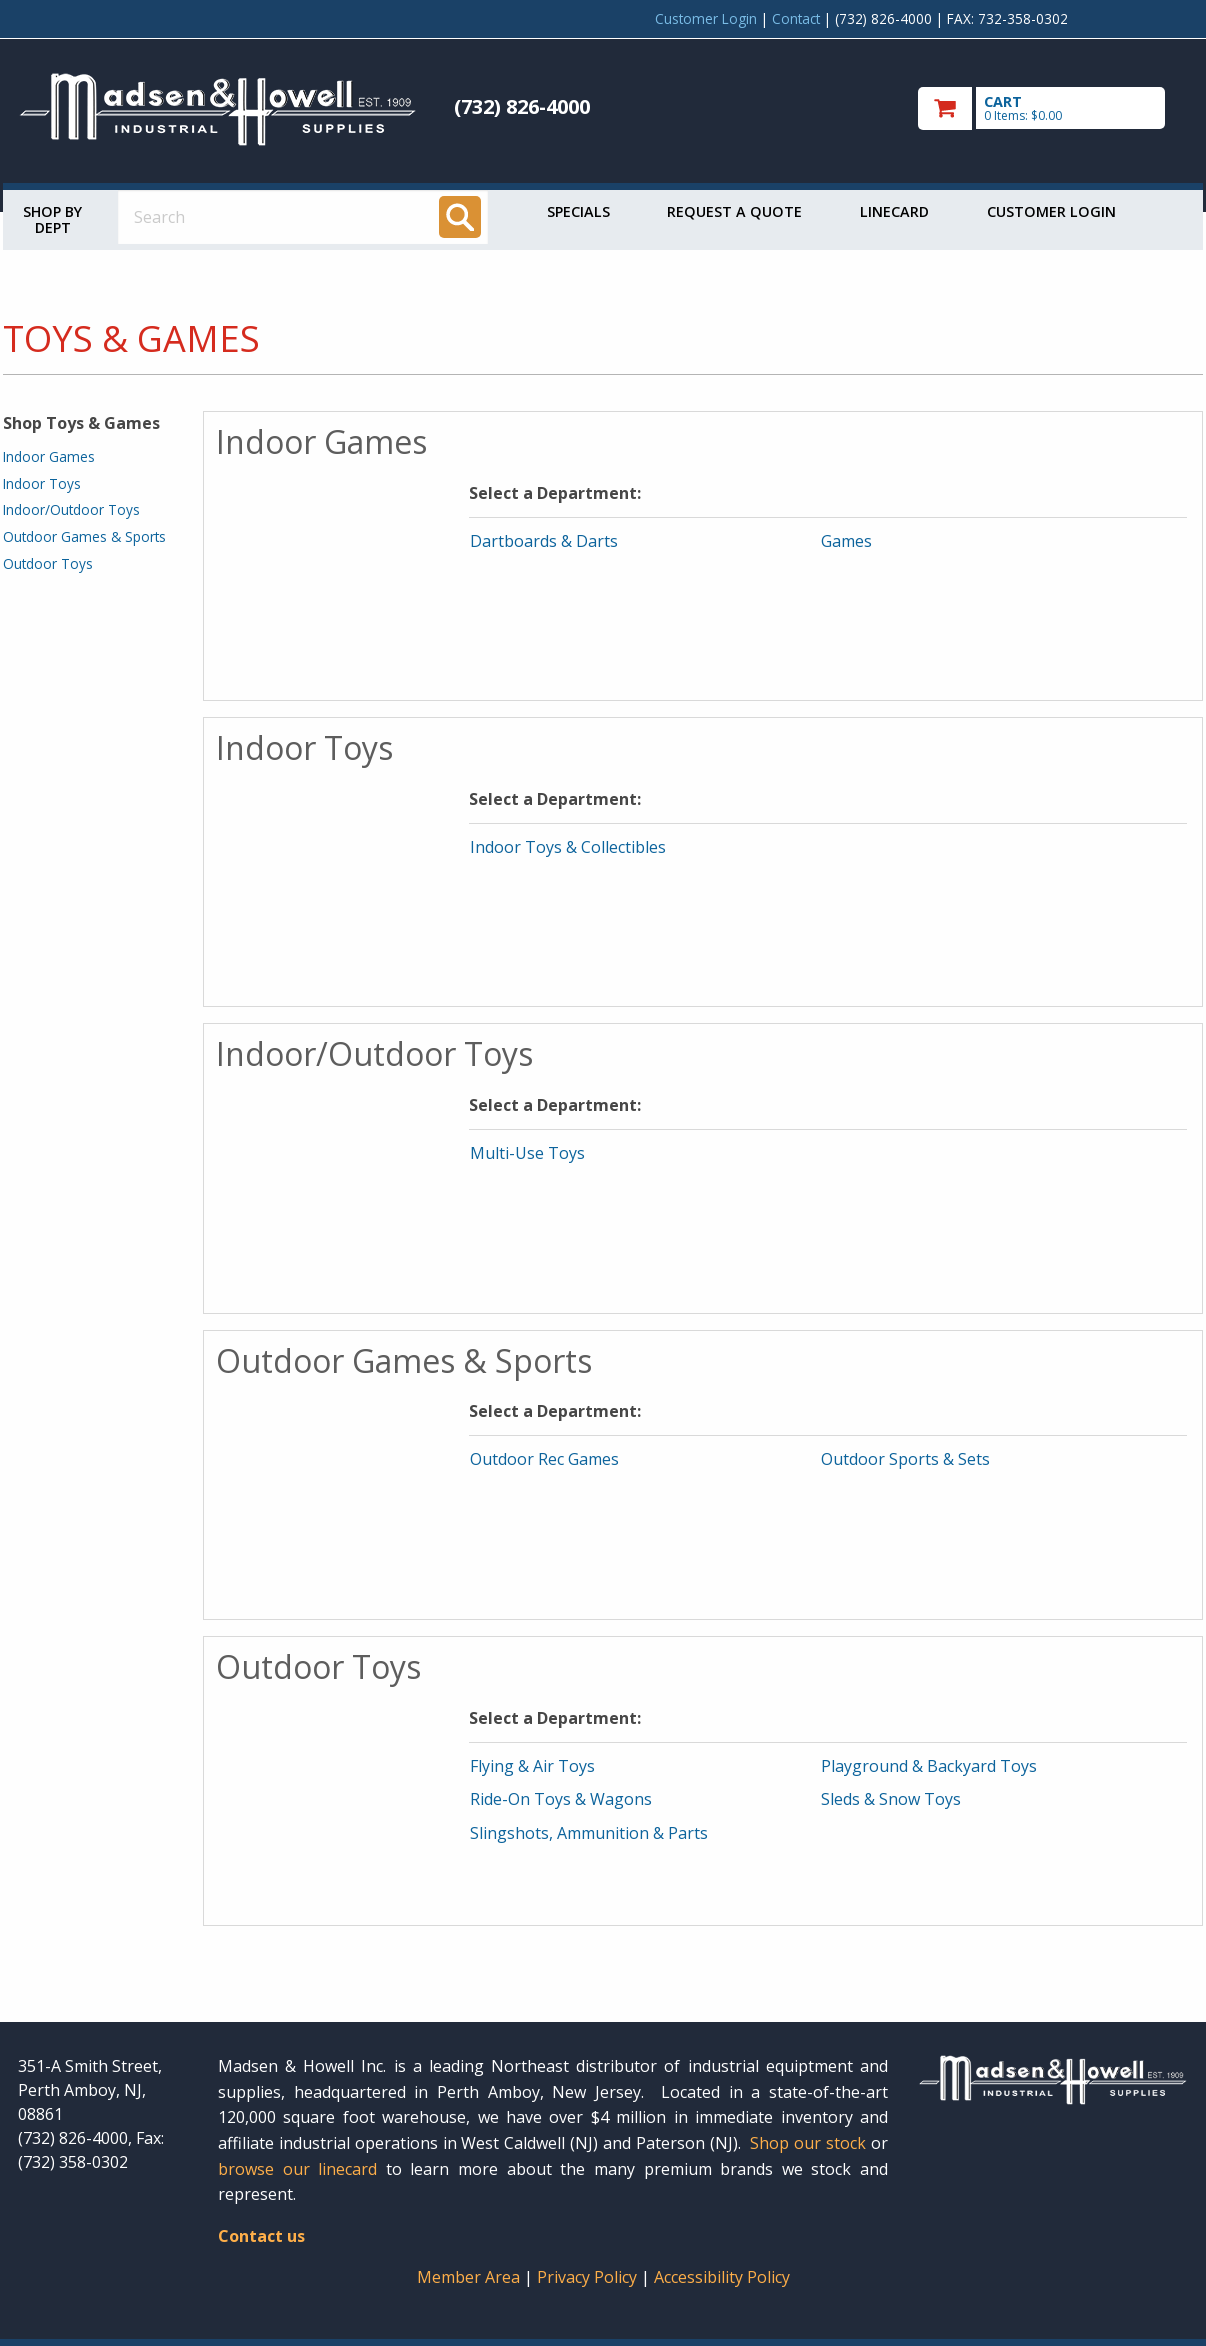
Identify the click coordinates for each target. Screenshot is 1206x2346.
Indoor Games (49, 456)
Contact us (261, 2236)
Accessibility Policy (722, 2277)
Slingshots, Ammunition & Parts (589, 1833)
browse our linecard (297, 2169)
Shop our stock (808, 2143)
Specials (578, 211)
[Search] (460, 217)
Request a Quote (734, 211)
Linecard (894, 211)
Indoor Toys (42, 483)
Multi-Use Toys (527, 1153)
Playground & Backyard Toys (929, 1766)
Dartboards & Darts (544, 541)
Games (846, 541)
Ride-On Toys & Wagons (561, 1799)
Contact (796, 18)
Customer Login (706, 18)
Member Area (468, 2277)
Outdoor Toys (48, 563)
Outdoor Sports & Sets (905, 1459)
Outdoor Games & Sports (84, 536)
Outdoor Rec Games (544, 1459)
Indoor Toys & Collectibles (568, 847)
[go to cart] (1053, 108)
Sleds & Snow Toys (891, 1799)
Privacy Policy (589, 2277)
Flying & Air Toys (532, 1766)
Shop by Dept (52, 219)
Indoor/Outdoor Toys (71, 509)
